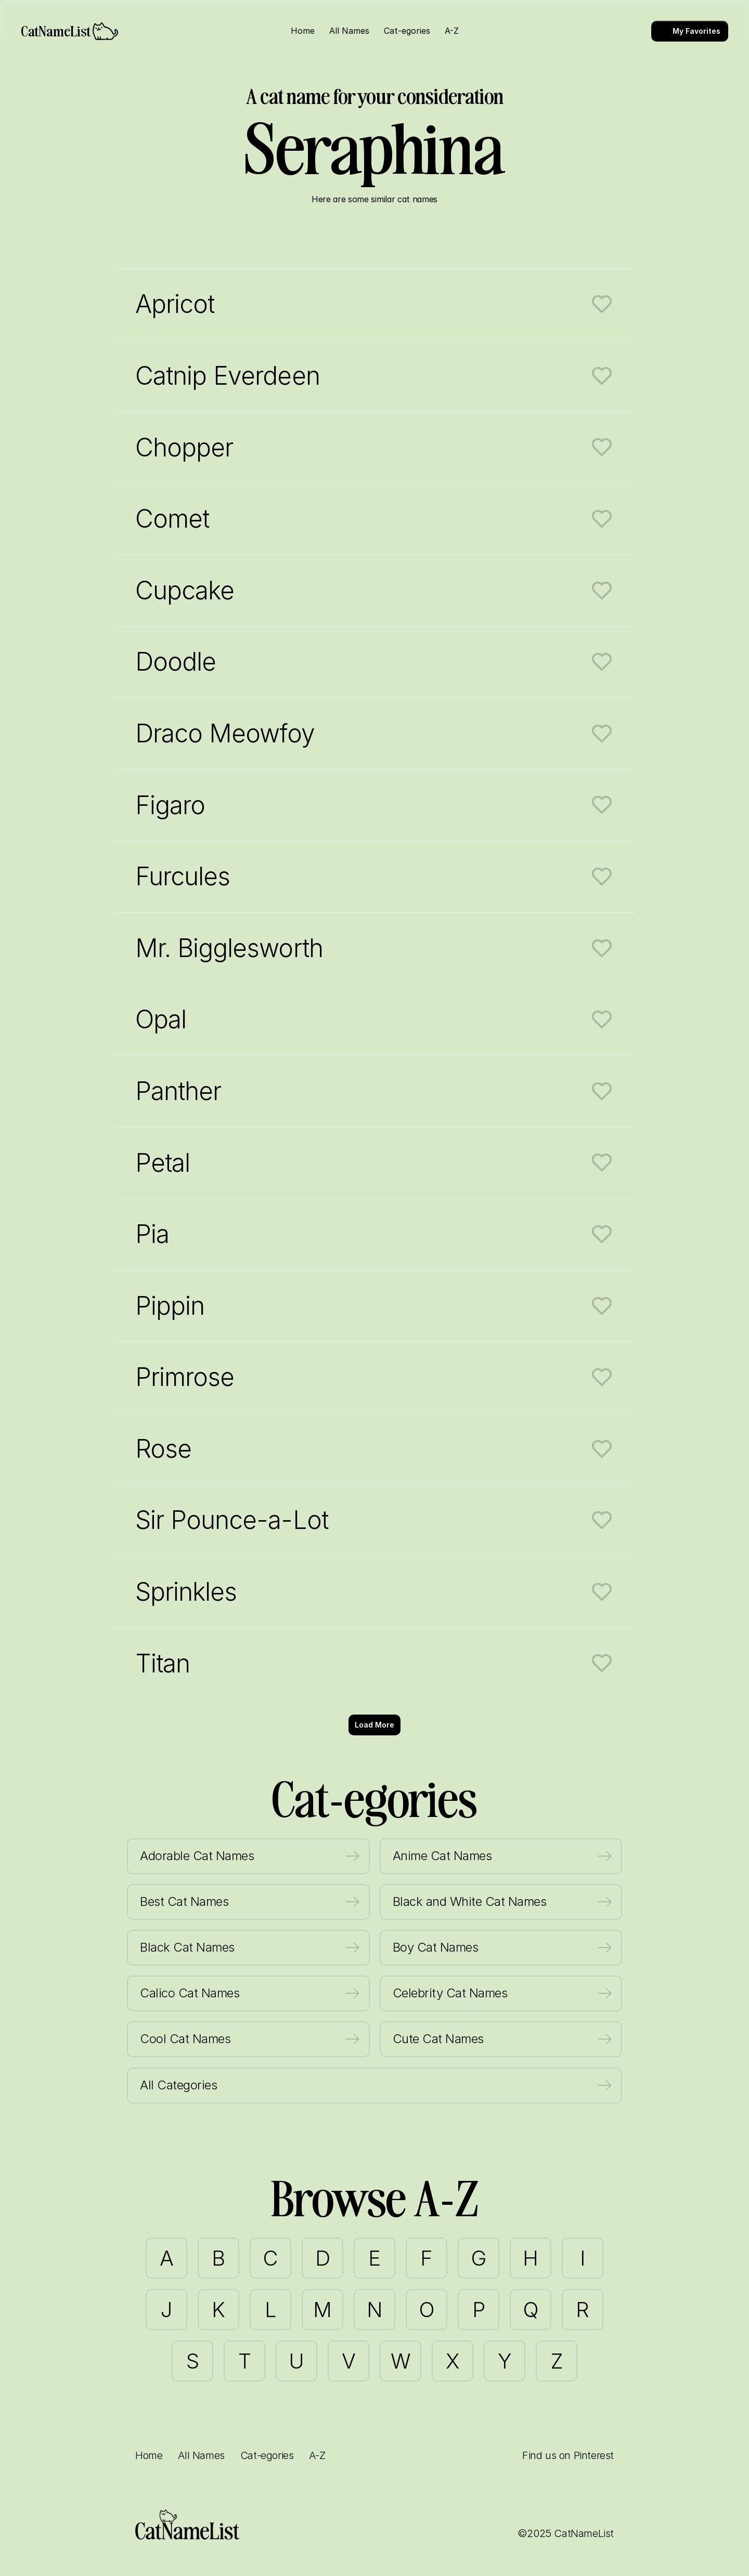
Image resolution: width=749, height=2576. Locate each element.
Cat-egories (267, 2455)
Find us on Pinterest (568, 2455)
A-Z (317, 2455)
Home (148, 2455)
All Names (201, 2455)
